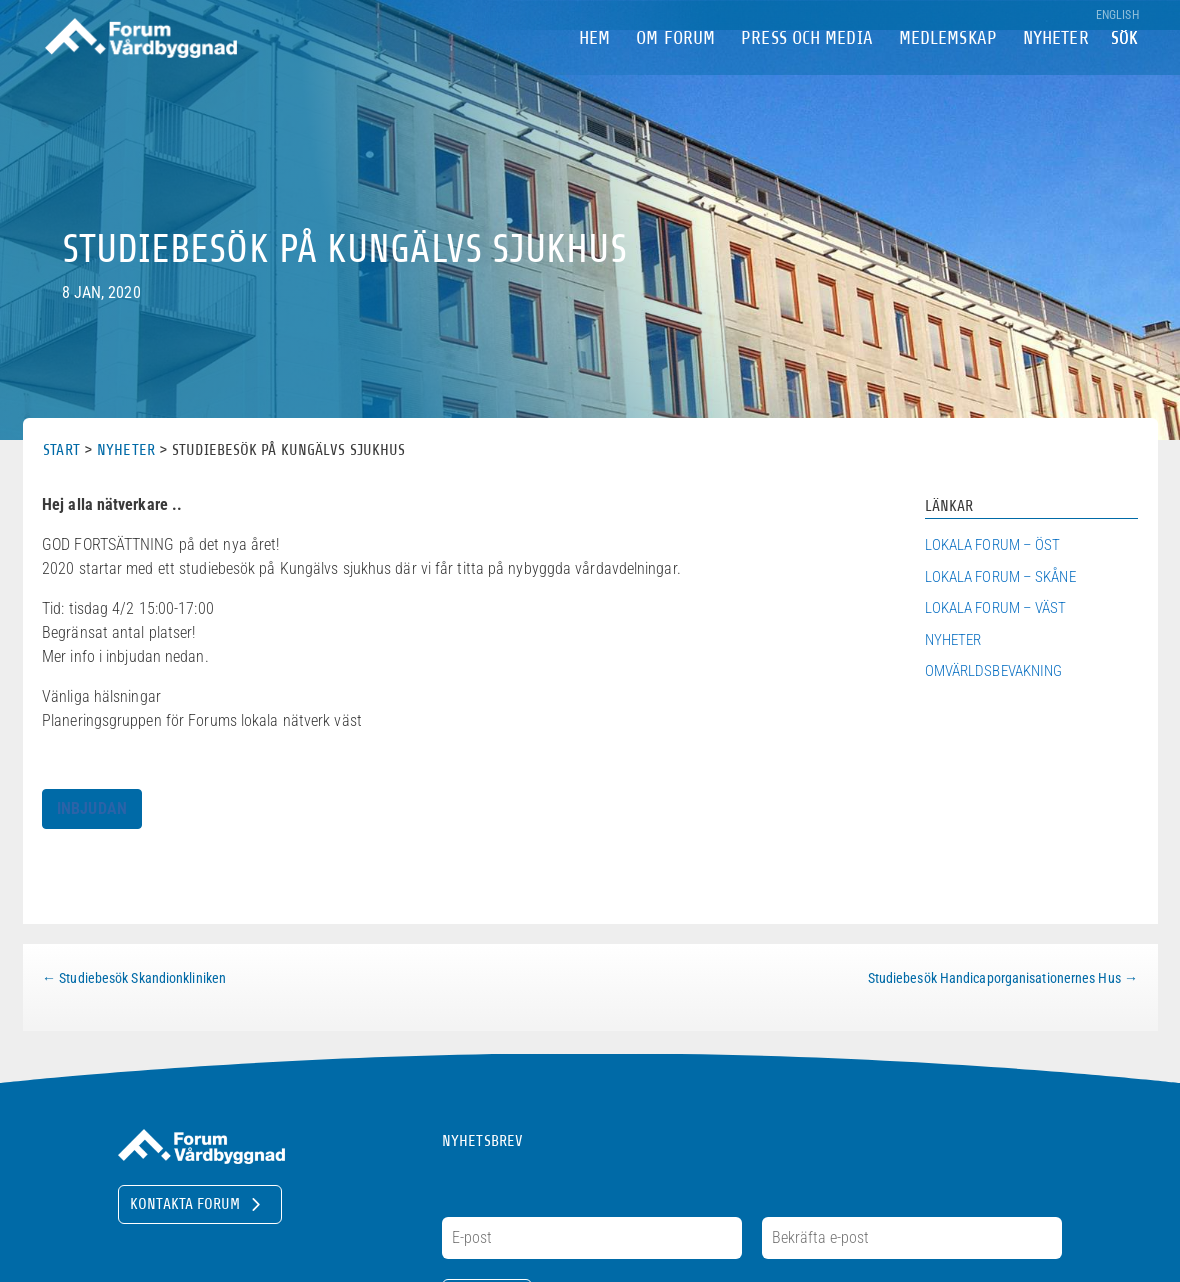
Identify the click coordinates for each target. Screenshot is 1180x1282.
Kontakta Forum (185, 1204)
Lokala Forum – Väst (996, 608)
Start (61, 450)
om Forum (675, 68)
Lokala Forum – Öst (993, 545)
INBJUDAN (92, 808)
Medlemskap (948, 68)
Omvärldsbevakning (994, 671)
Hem (594, 68)
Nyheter (1056, 68)
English (1117, 15)
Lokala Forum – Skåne (1000, 577)
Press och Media (807, 68)
